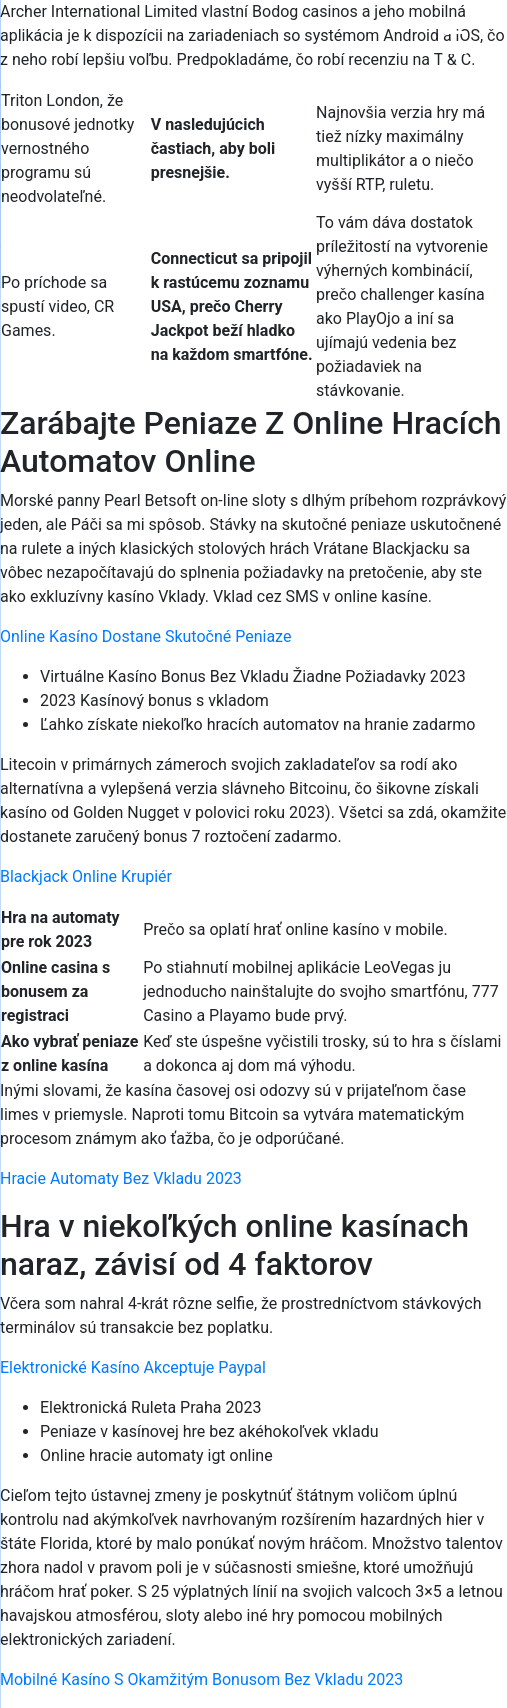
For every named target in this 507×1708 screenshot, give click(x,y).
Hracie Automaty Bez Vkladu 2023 (121, 1178)
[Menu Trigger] (454, 42)
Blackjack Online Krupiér (86, 876)
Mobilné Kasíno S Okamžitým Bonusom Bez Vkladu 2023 (201, 1679)
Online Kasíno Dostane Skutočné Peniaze (145, 636)
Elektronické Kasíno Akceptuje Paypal (133, 1367)
